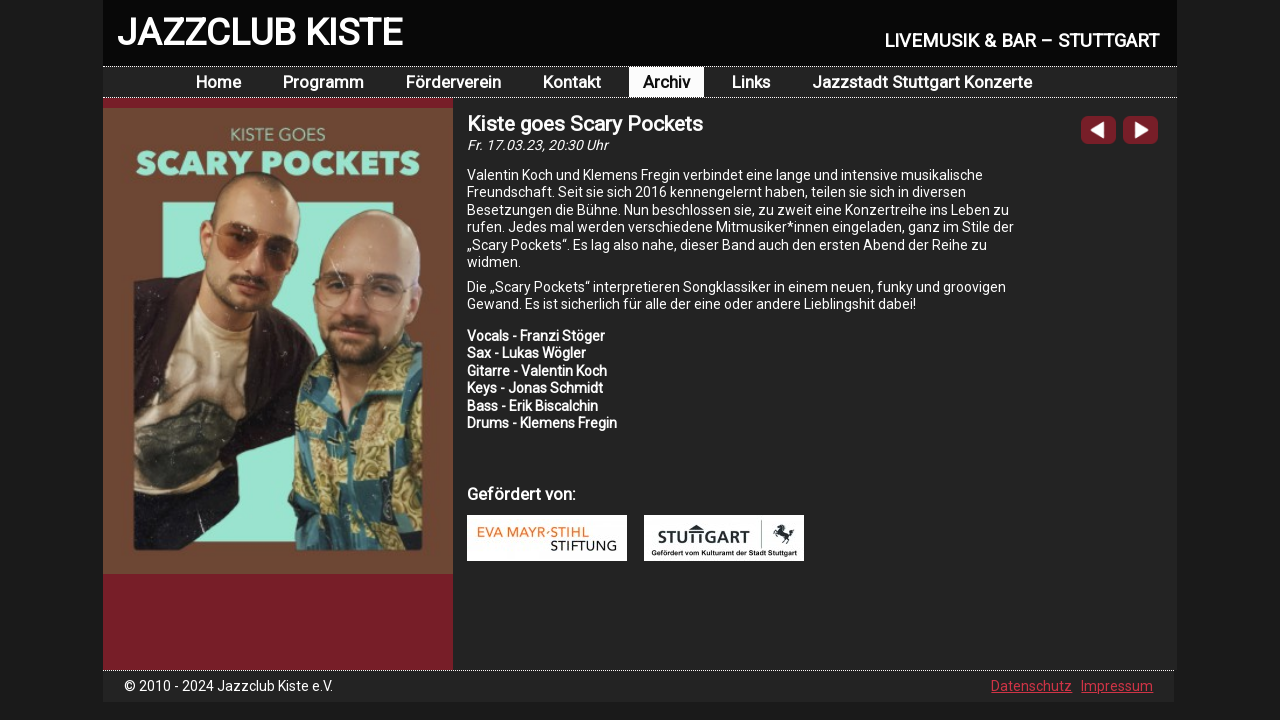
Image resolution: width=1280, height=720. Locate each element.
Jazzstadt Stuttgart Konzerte (922, 82)
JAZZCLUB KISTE (259, 32)
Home (218, 82)
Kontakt (572, 82)
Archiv (666, 82)
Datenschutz (1031, 686)
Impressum (1117, 686)
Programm (323, 82)
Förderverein (453, 82)
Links (751, 82)
